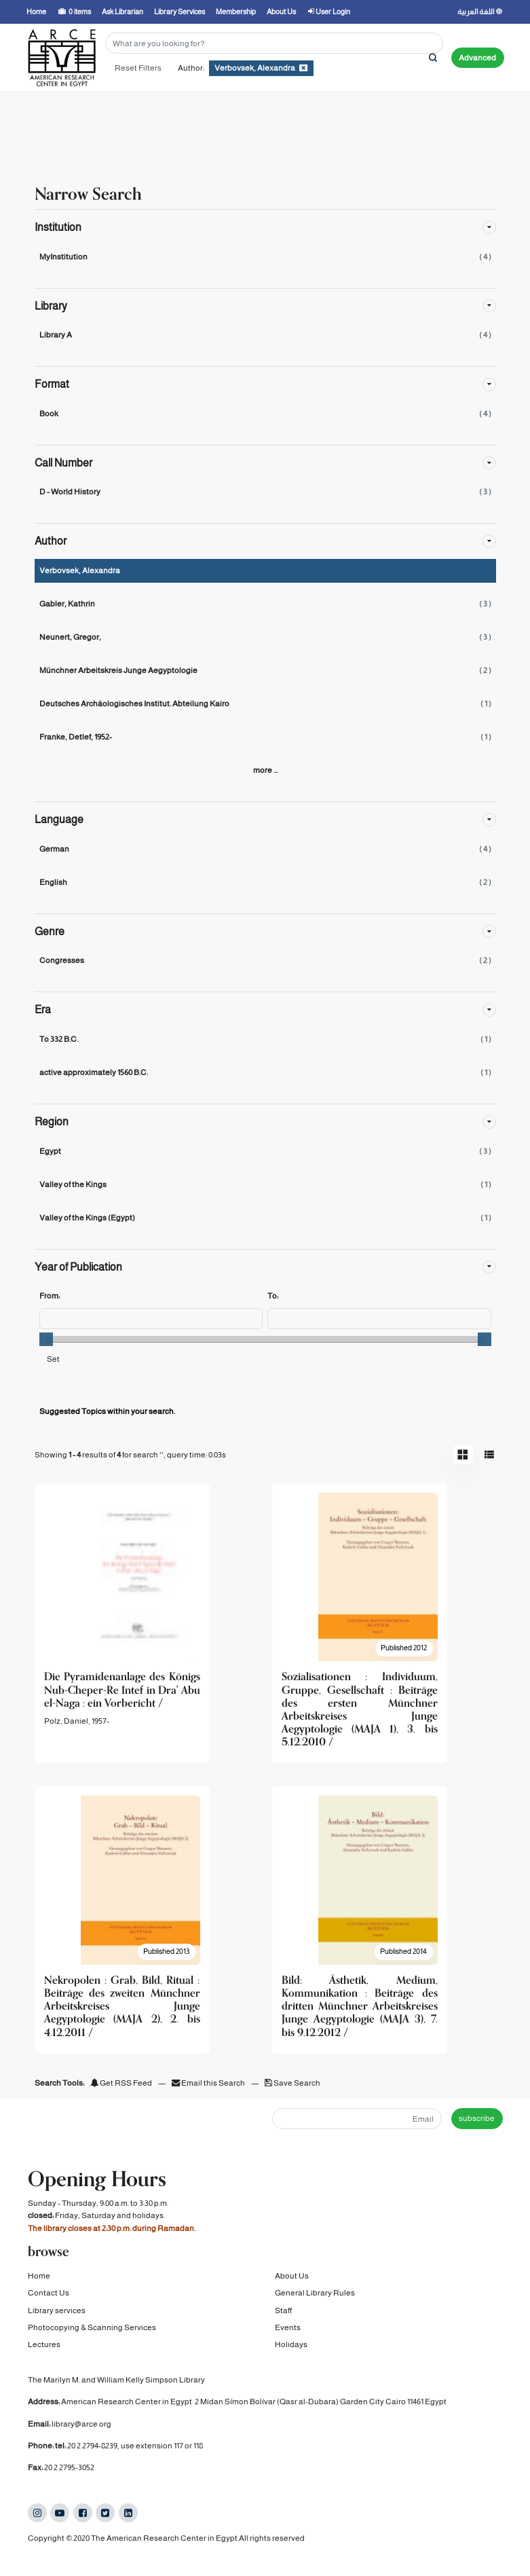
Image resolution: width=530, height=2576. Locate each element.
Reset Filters (138, 68)
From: (49, 1296)
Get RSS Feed (121, 2083)
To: (272, 1296)
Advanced (477, 57)
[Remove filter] (303, 68)
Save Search (292, 2083)
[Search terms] (274, 43)
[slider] (46, 1339)
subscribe (477, 2118)
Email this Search (209, 2083)
